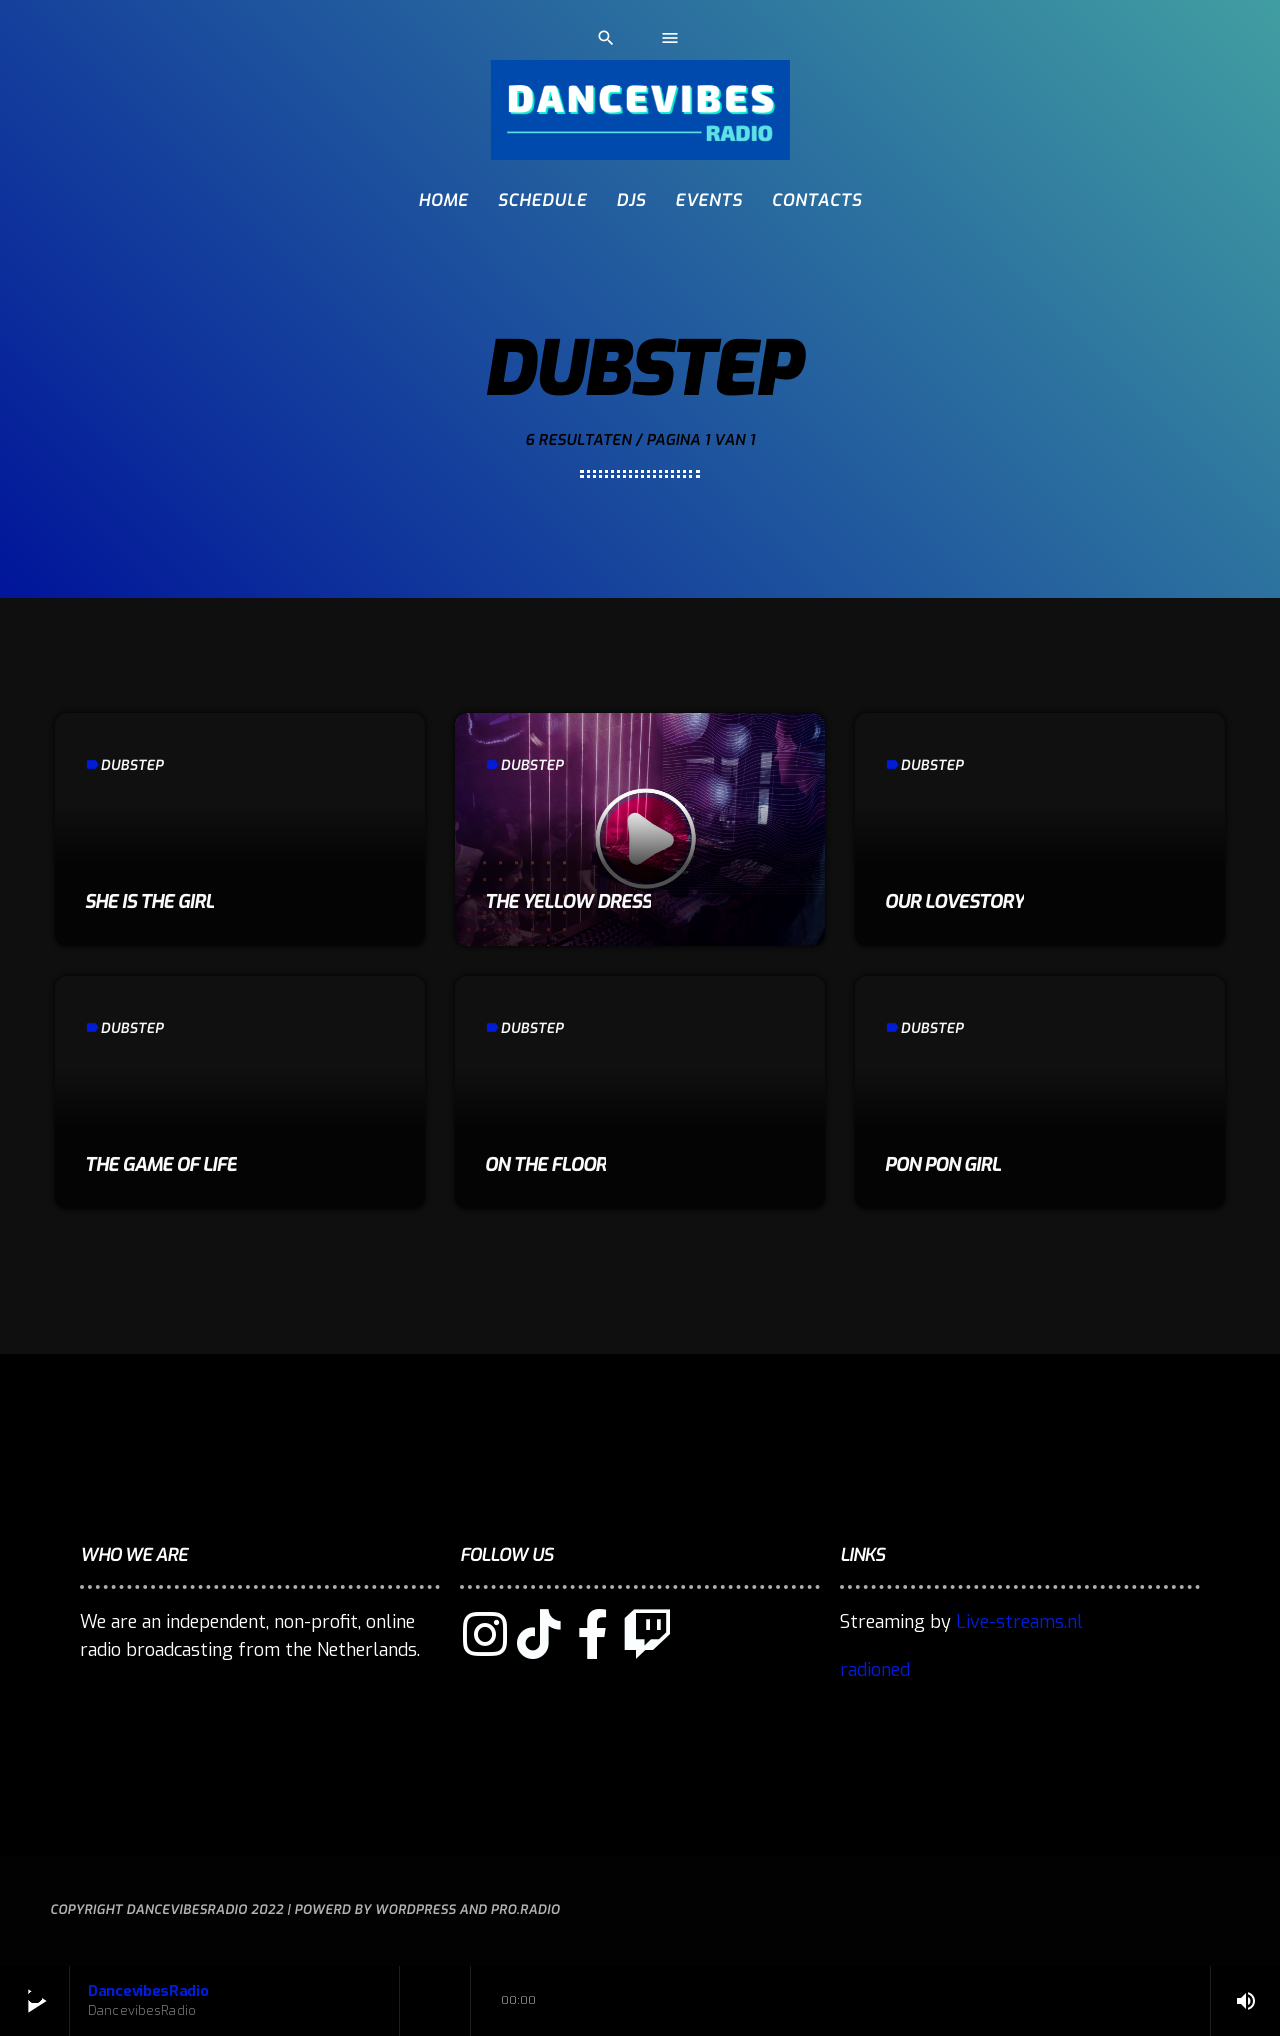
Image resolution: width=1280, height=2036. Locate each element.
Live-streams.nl (1019, 1622)
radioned (875, 1670)
